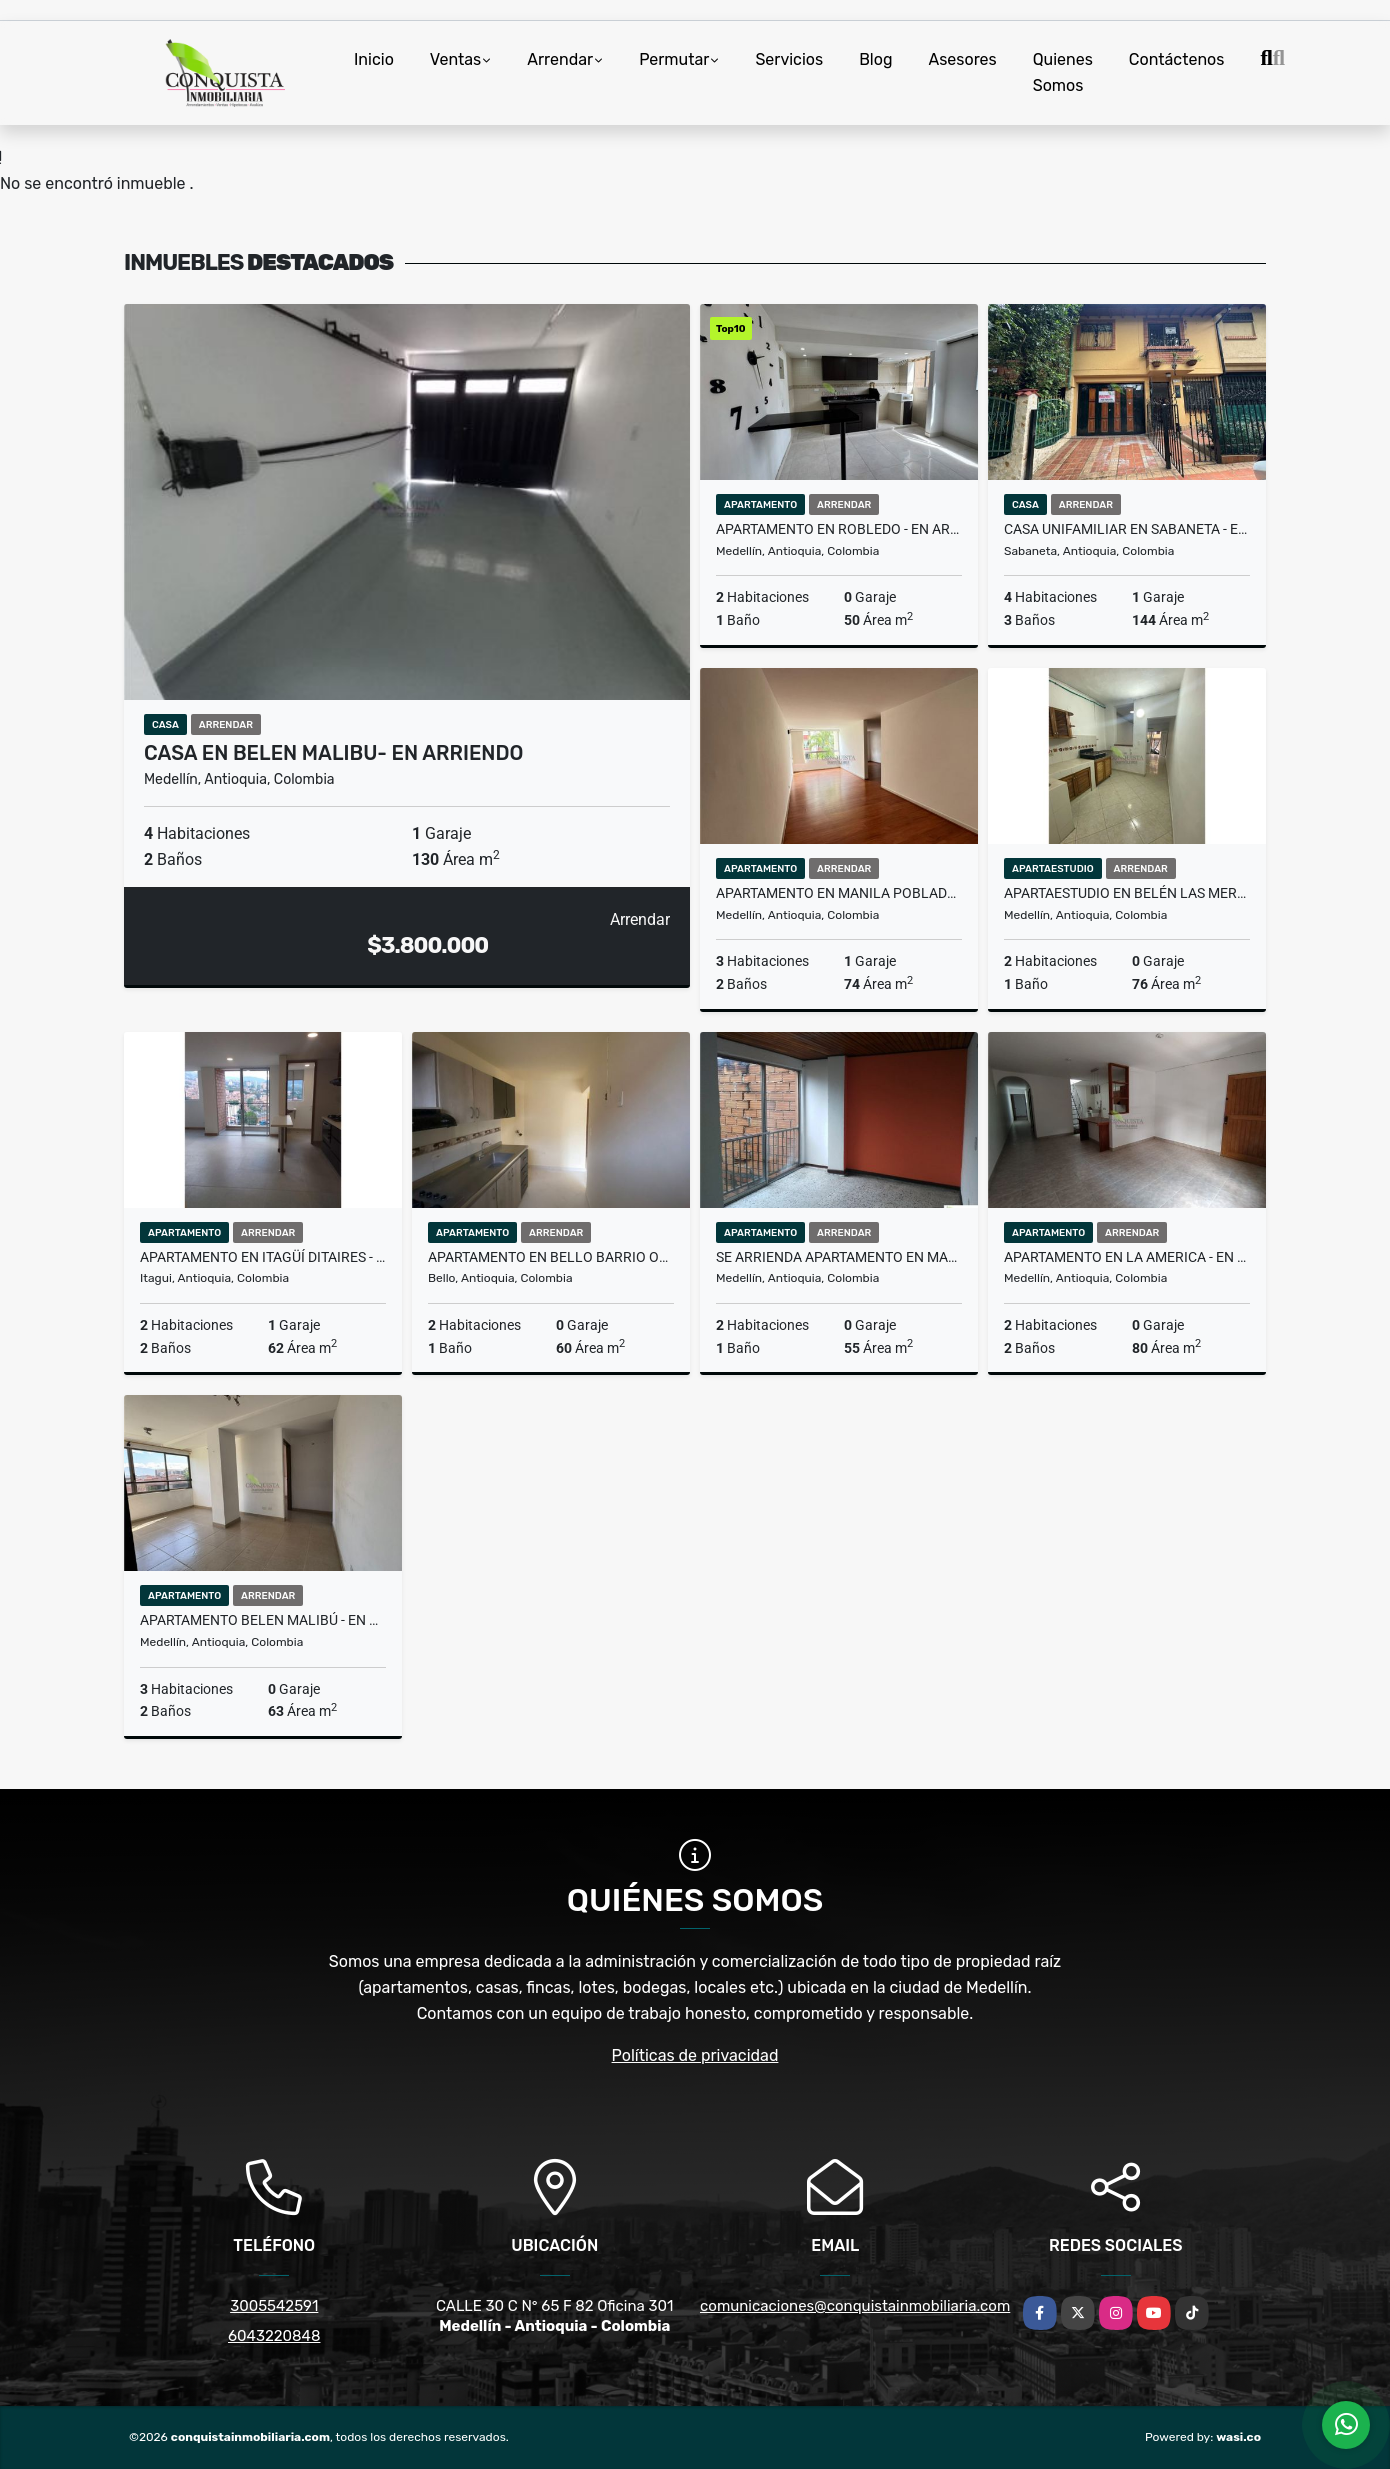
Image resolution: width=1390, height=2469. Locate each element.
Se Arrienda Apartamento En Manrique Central (839, 1257)
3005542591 (274, 2306)
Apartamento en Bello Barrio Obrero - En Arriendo (551, 1257)
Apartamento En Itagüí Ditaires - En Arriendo (263, 1257)
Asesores (962, 59)
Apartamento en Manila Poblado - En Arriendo (839, 893)
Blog (875, 59)
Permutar (674, 59)
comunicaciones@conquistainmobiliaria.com (855, 2306)
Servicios (789, 59)
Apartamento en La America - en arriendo (1127, 1257)
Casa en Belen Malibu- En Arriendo (333, 753)
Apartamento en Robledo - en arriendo (839, 529)
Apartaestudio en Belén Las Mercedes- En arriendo (1127, 893)
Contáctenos (1177, 59)
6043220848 (274, 2336)
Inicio (374, 59)
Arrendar (560, 59)
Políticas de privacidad (695, 2055)
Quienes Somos (1063, 72)
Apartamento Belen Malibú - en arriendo (263, 1620)
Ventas (455, 59)
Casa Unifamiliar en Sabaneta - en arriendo (1127, 529)
